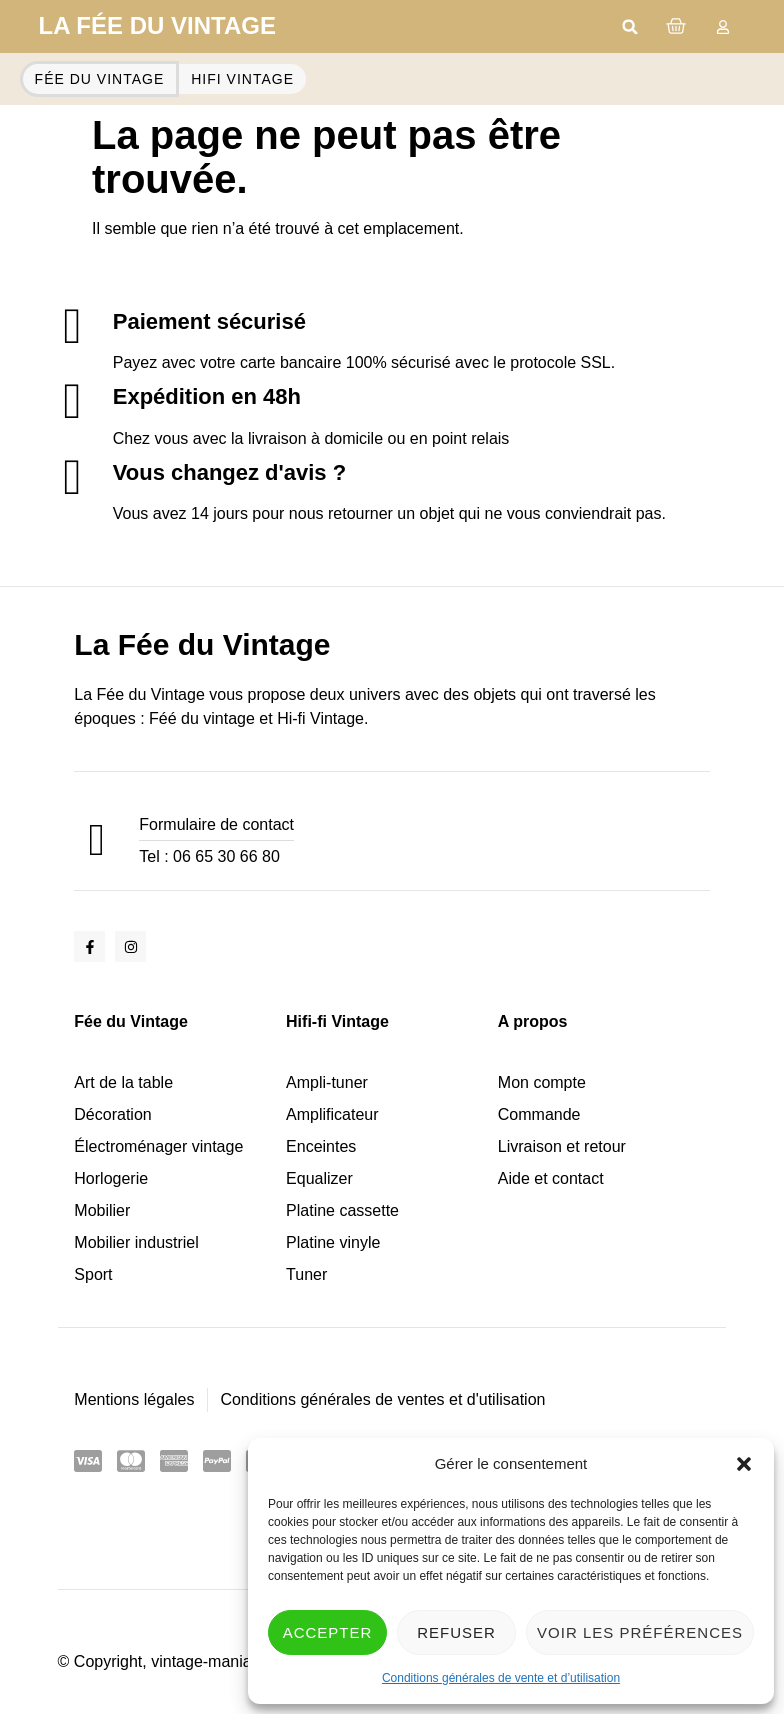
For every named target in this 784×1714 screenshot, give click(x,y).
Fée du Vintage (131, 1021)
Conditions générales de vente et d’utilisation (501, 1678)
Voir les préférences (640, 1632)
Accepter (328, 1632)
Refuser (456, 1632)
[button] (744, 1464)
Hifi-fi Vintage (337, 1021)
